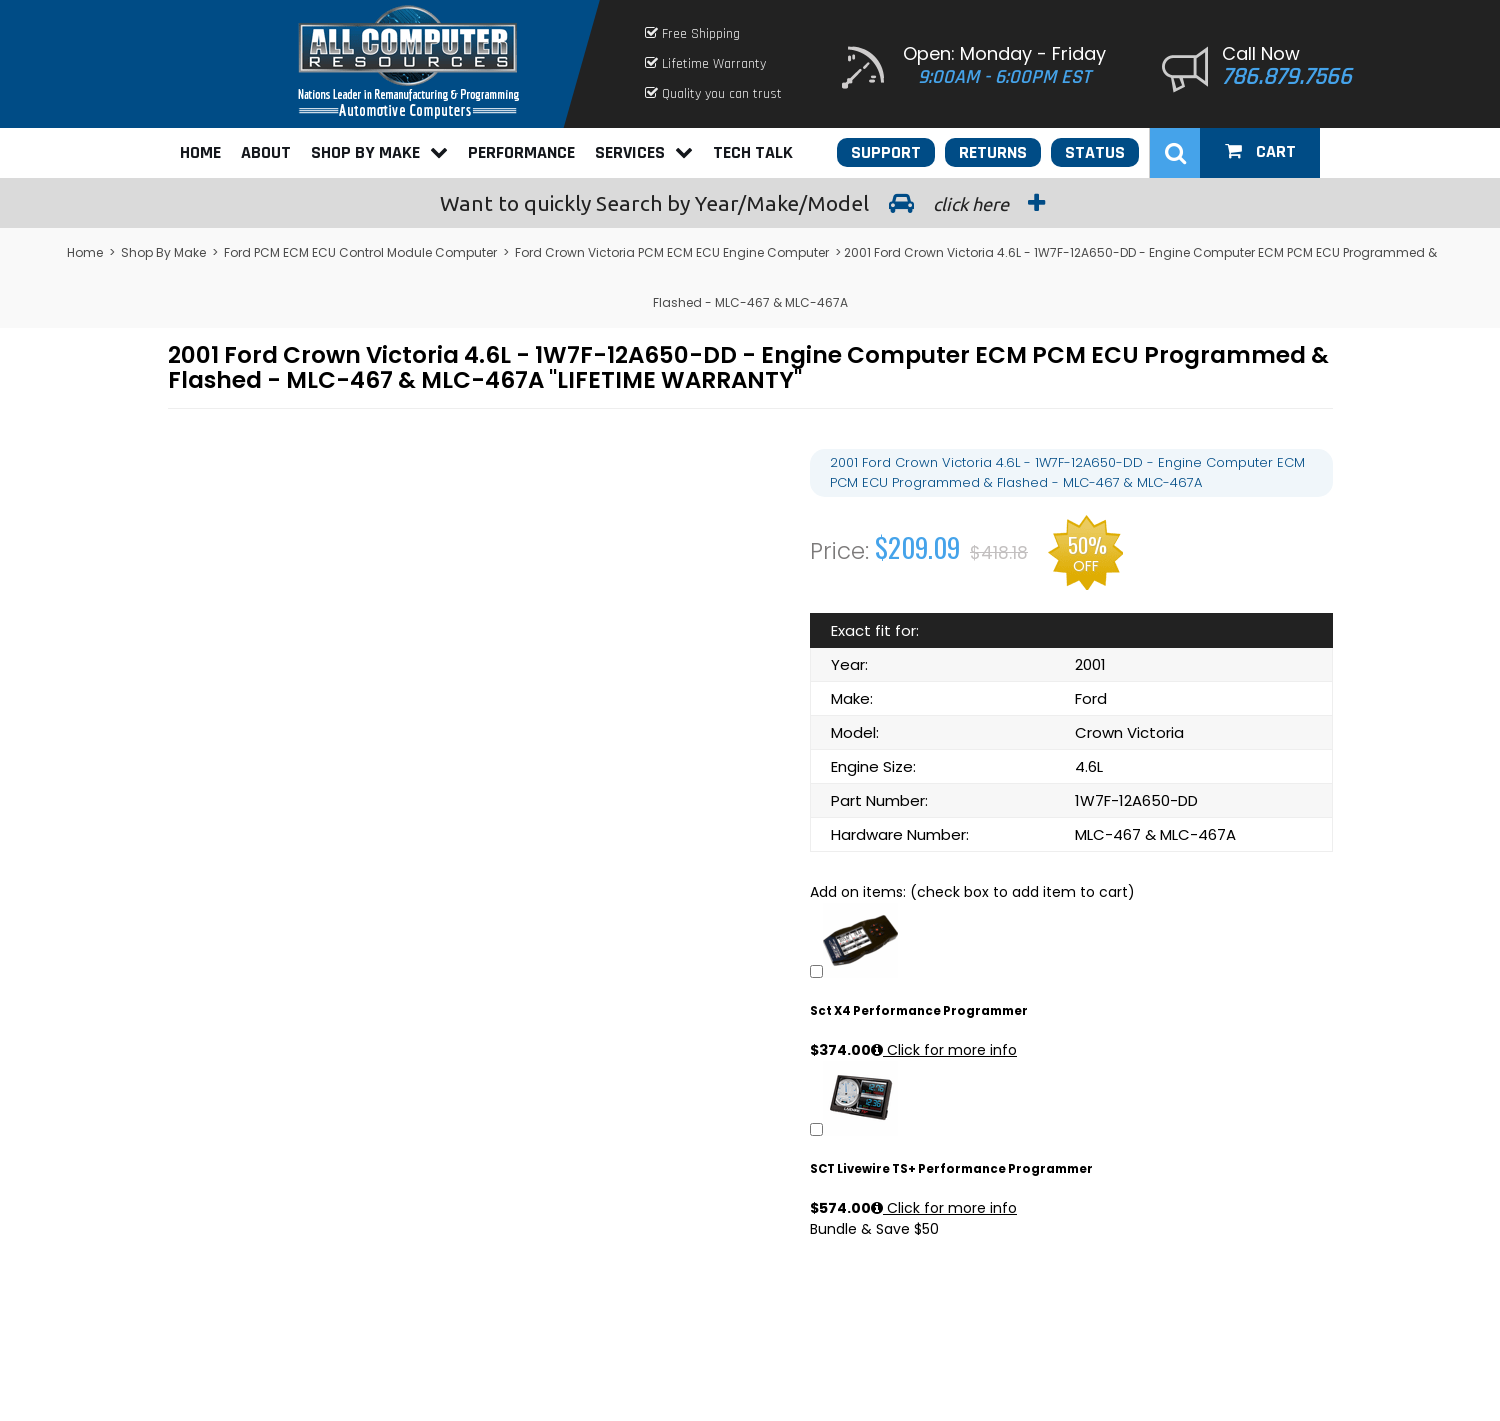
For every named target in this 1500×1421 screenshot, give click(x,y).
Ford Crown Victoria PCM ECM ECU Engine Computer (672, 252)
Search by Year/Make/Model (750, 203)
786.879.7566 (1287, 77)
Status (1095, 152)
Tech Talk (753, 152)
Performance (521, 152)
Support (886, 152)
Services (644, 152)
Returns (993, 152)
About (266, 152)
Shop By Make (379, 152)
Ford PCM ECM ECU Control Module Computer (360, 252)
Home (200, 152)
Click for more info (944, 1050)
